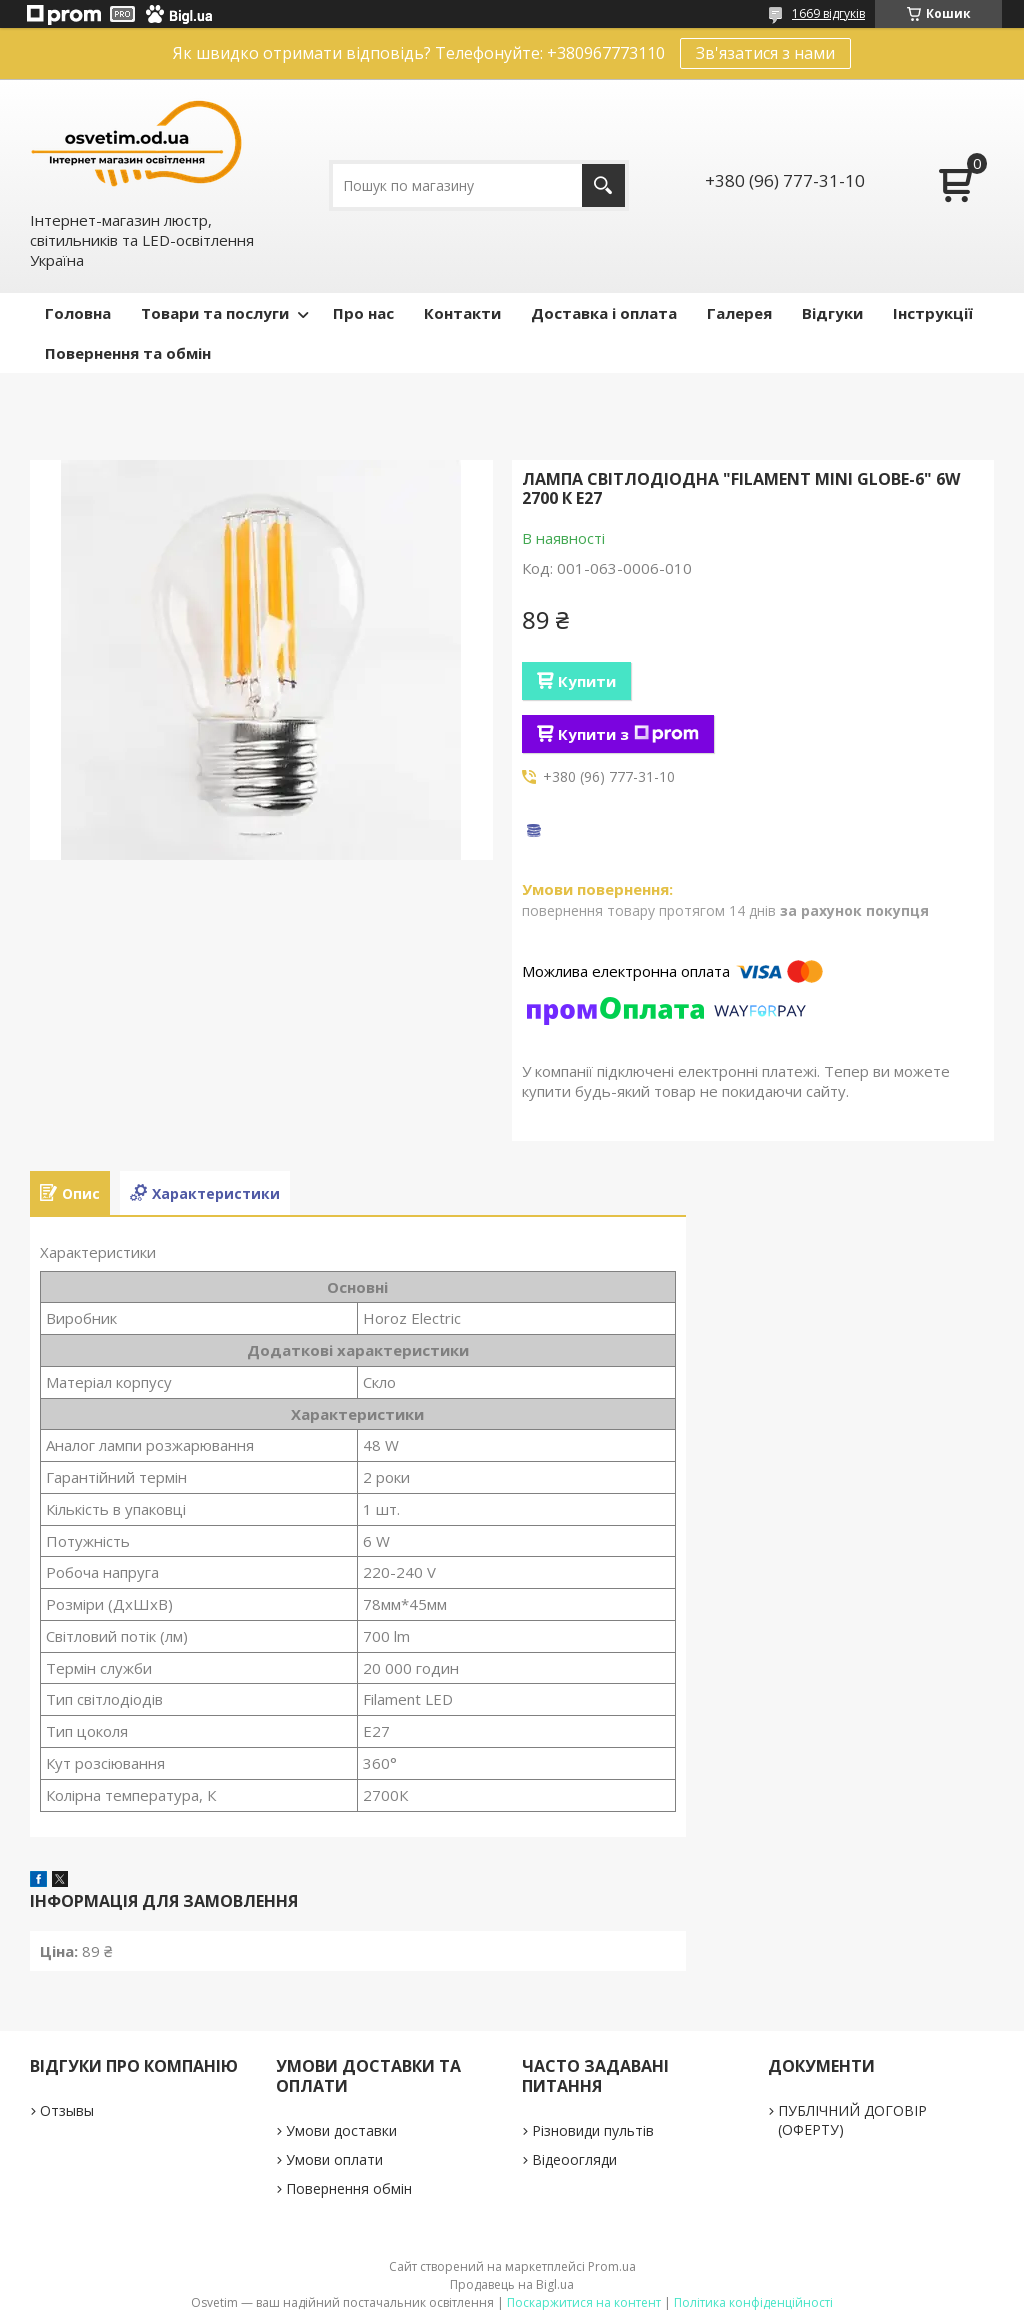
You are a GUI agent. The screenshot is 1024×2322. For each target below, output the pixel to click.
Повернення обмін (349, 2188)
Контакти (462, 313)
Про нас (363, 313)
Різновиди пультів (593, 2130)
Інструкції (933, 313)
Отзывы (67, 2110)
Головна (78, 313)
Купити (587, 681)
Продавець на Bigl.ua (512, 2284)
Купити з (628, 734)
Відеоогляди (574, 2159)
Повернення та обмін (128, 353)
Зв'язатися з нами (765, 53)
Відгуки (832, 313)
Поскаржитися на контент (584, 2302)
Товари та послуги (215, 313)
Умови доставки (341, 2130)
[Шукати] (603, 185)
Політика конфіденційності (753, 2302)
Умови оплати (334, 2159)
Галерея (739, 313)
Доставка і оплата (604, 313)
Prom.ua (612, 2266)
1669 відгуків (828, 13)
